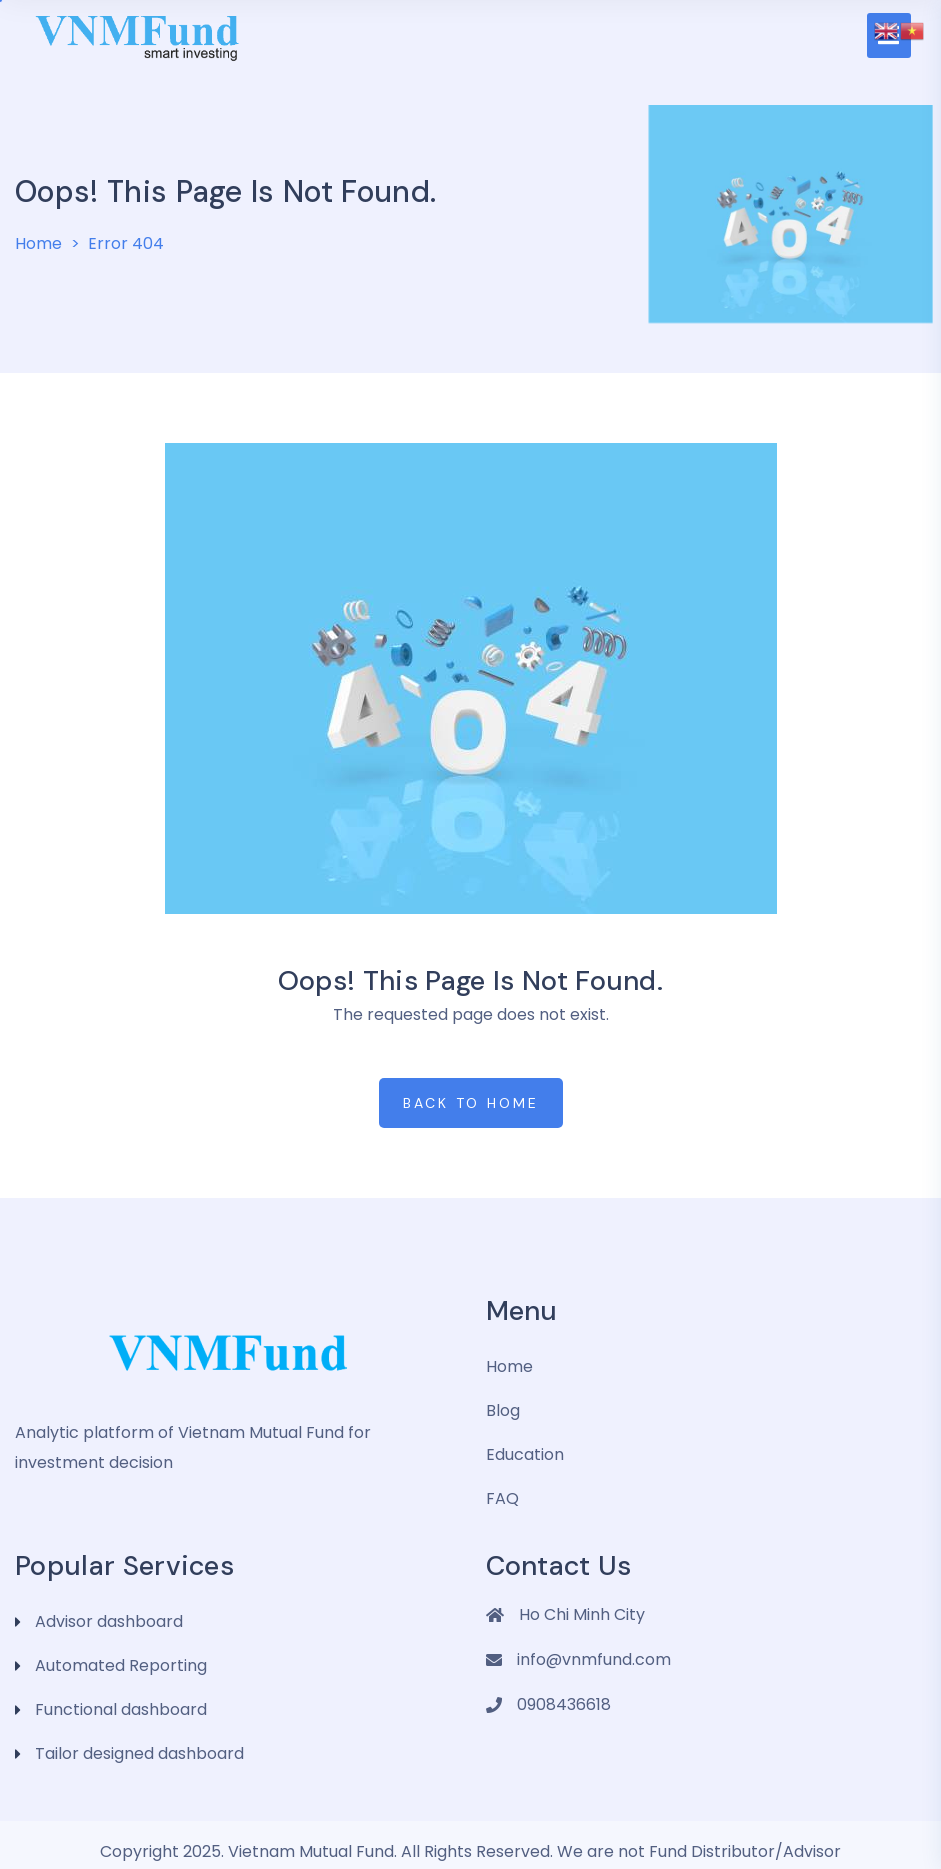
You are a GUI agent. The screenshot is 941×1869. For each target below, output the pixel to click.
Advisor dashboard (109, 1621)
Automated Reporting (121, 1665)
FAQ (502, 1498)
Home (38, 243)
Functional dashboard (121, 1709)
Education (525, 1454)
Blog (503, 1410)
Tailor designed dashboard (139, 1753)
